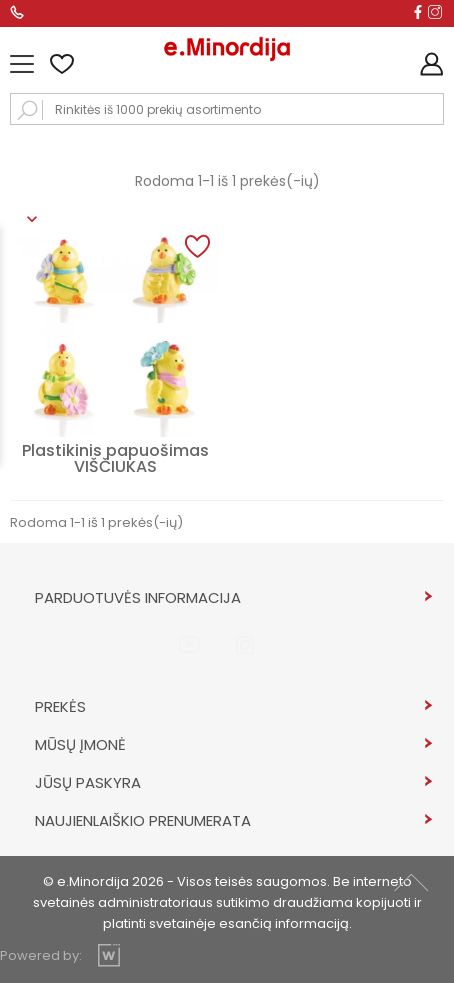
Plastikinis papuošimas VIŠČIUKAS (115, 458)
